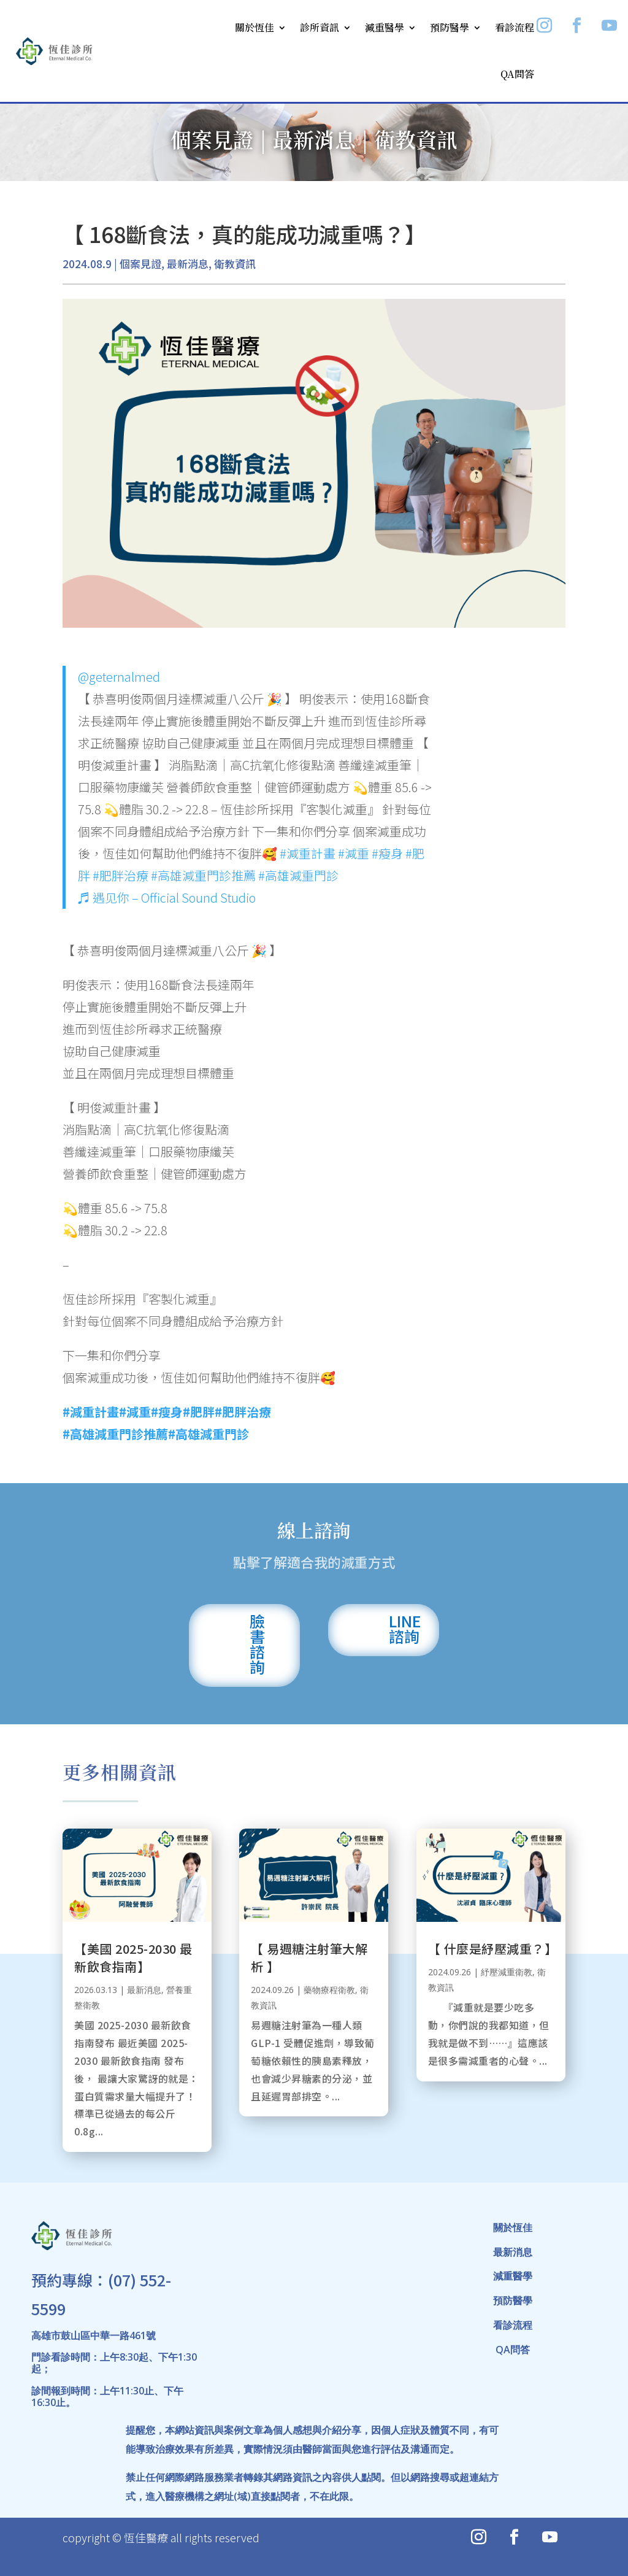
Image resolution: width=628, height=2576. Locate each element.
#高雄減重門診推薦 (203, 875)
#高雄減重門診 (298, 875)
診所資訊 (319, 27)
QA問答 (517, 74)
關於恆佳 (254, 27)
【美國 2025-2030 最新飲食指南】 (133, 1957)
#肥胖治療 (120, 875)
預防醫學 (449, 27)
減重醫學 (384, 27)
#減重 (353, 853)
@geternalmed (119, 676)
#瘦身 (387, 853)
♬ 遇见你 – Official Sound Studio (167, 897)
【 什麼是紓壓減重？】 (492, 1948)
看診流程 (514, 27)
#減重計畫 (307, 853)
